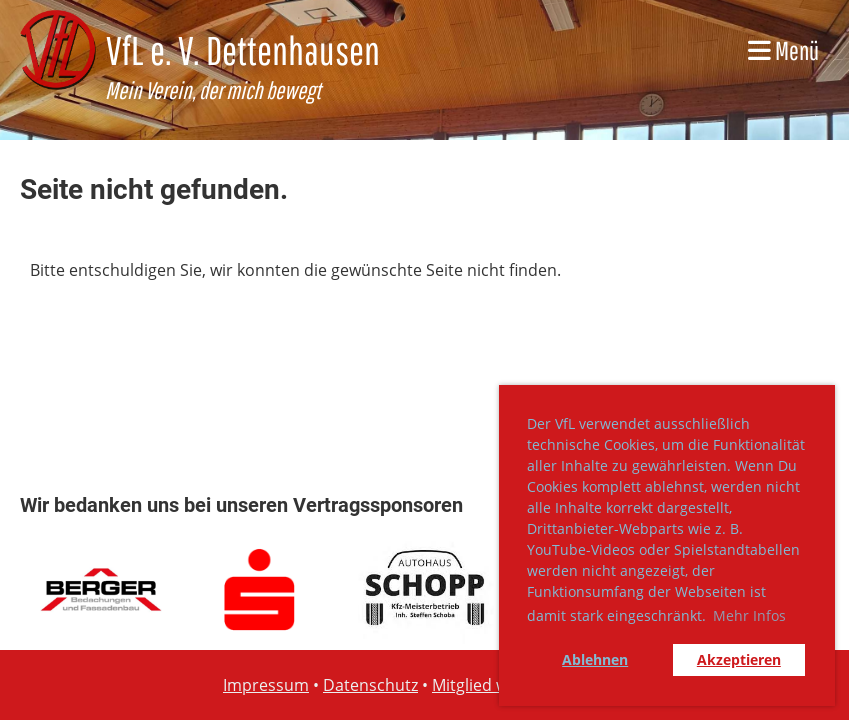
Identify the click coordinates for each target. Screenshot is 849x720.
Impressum (266, 685)
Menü (783, 50)
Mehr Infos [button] (749, 615)
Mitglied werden (492, 685)
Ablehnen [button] (595, 659)
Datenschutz (370, 685)
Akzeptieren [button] (739, 659)
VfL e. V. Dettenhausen (243, 50)
